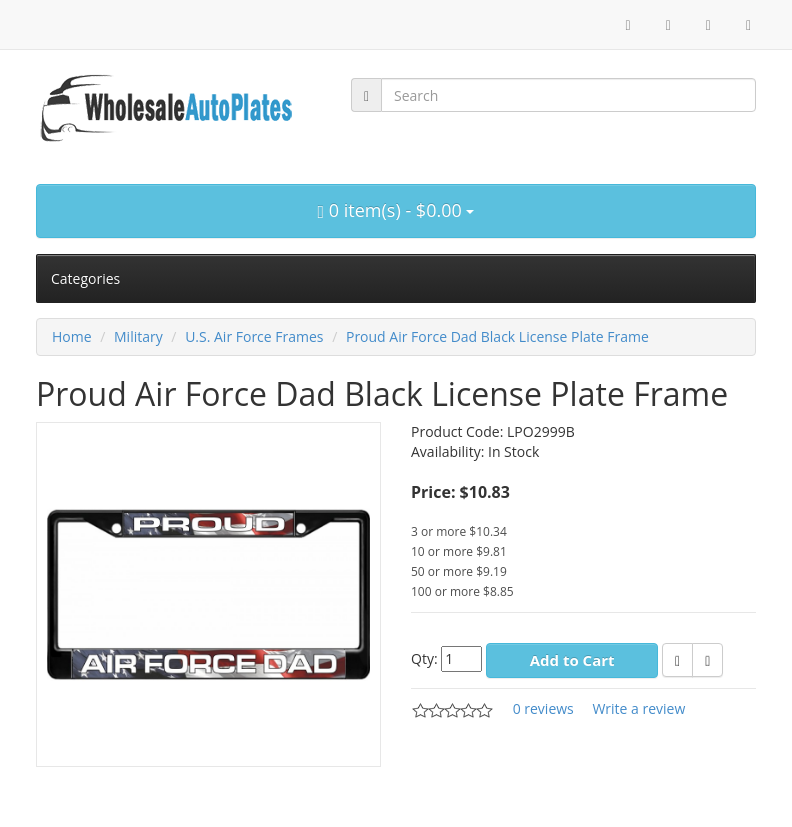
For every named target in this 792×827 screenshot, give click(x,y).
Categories (85, 278)
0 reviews (543, 708)
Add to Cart (572, 660)
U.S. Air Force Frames (254, 336)
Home (72, 336)
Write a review (638, 708)
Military (138, 336)
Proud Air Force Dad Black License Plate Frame (497, 336)
